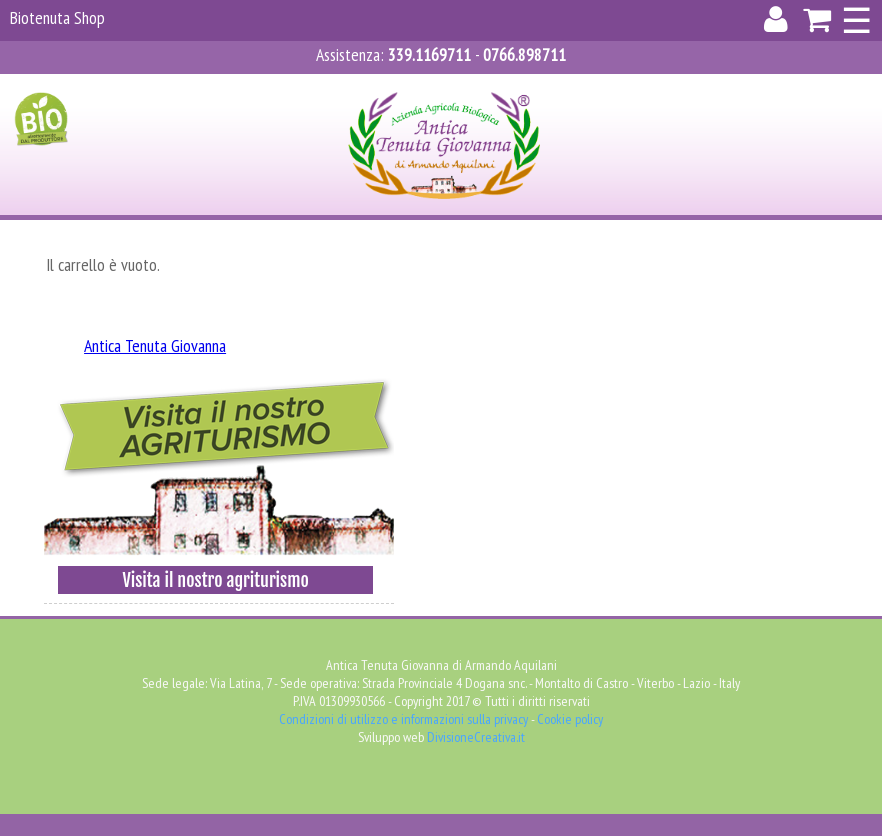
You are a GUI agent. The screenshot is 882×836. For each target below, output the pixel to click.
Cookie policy (570, 719)
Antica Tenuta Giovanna (155, 345)
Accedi (352, 86)
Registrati (431, 86)
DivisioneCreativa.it (476, 737)
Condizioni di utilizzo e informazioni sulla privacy (403, 719)
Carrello (523, 86)
